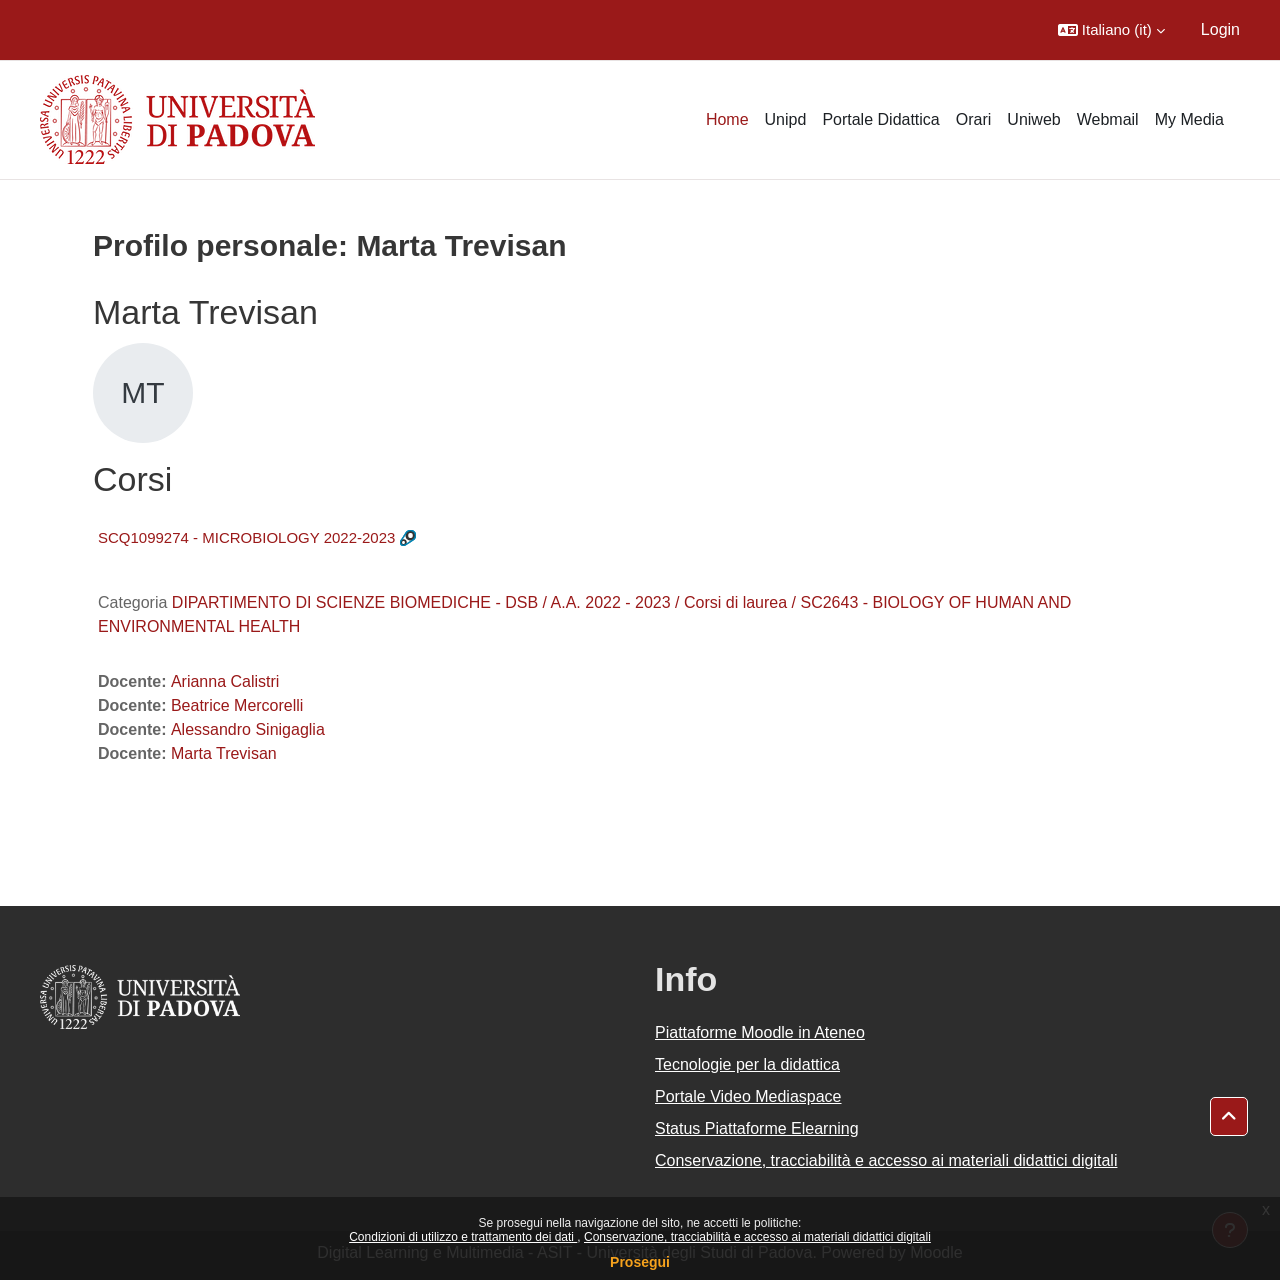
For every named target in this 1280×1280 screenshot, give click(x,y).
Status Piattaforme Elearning (757, 1128)
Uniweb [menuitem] (1033, 119)
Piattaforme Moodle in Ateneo (760, 1032)
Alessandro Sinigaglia (248, 729)
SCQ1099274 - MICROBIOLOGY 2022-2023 (246, 537)
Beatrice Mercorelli (237, 705)
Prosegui (640, 1262)
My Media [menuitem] (1189, 119)
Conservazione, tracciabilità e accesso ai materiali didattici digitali (757, 1237)
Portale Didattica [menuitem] (880, 119)
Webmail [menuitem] (1108, 119)
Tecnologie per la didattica (747, 1064)
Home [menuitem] (727, 119)
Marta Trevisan (224, 753)
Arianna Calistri (225, 681)
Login (1220, 29)
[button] (1111, 30)
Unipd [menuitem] (786, 119)
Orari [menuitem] (974, 119)
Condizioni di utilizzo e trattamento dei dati (463, 1237)
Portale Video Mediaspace (748, 1096)
